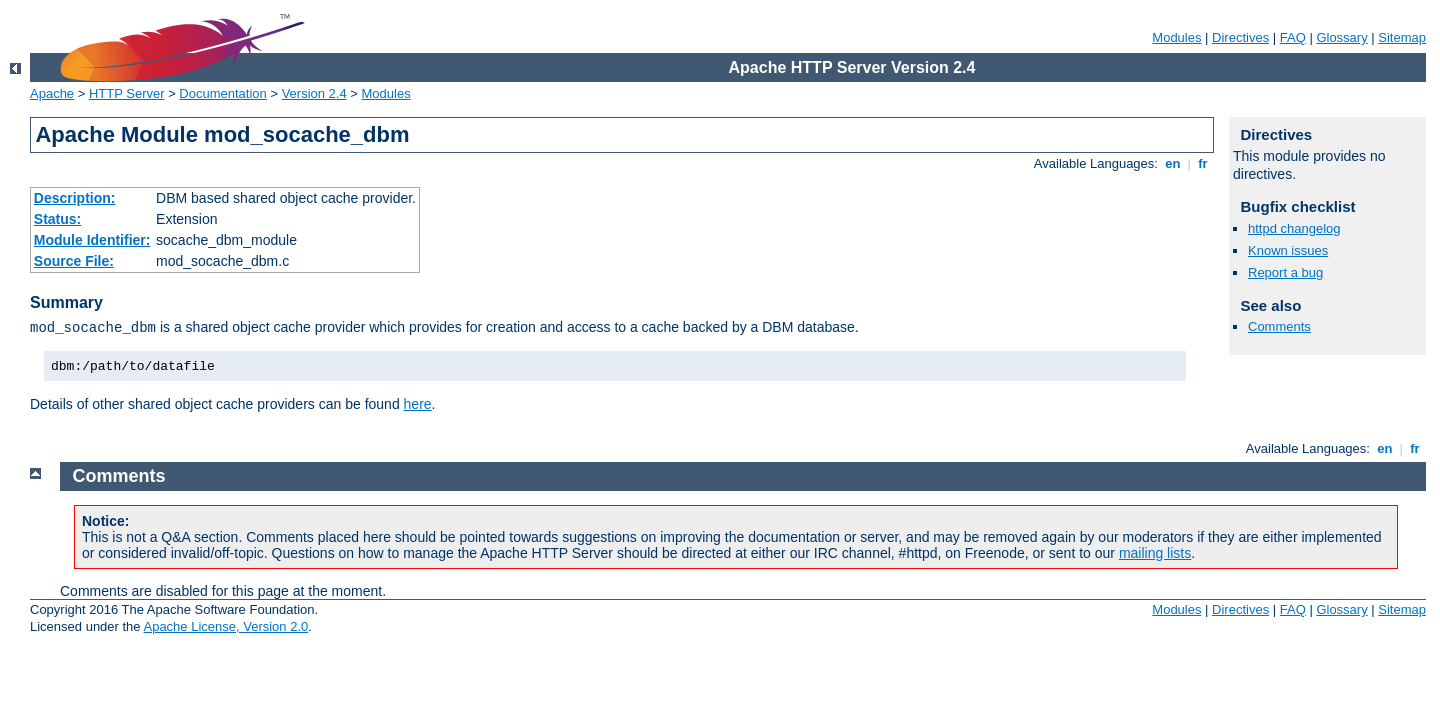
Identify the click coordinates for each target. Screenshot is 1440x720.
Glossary (1341, 37)
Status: (57, 219)
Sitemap (1402, 37)
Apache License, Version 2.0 (225, 626)
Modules (1176, 37)
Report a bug (1285, 272)
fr (1203, 163)
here (418, 404)
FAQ (1293, 37)
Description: (75, 198)
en (1173, 163)
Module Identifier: (92, 240)
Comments (1279, 326)
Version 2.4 (314, 93)
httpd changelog (1294, 228)
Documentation (222, 93)
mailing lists (1155, 553)
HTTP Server (127, 93)
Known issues (1288, 250)
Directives (1240, 37)
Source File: (74, 261)
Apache (52, 93)
